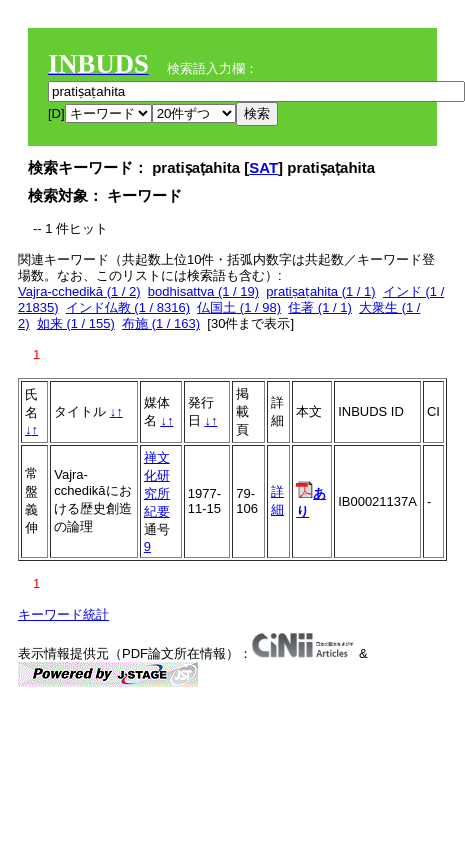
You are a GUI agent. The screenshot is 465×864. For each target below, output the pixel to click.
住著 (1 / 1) (320, 307)
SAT (263, 167)
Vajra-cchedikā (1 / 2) (79, 291)
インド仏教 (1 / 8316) (128, 307)
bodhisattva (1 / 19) (203, 291)
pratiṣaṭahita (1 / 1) (320, 291)
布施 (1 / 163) (161, 323)
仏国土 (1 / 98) (239, 307)
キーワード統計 (63, 614)
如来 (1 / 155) (76, 323)
